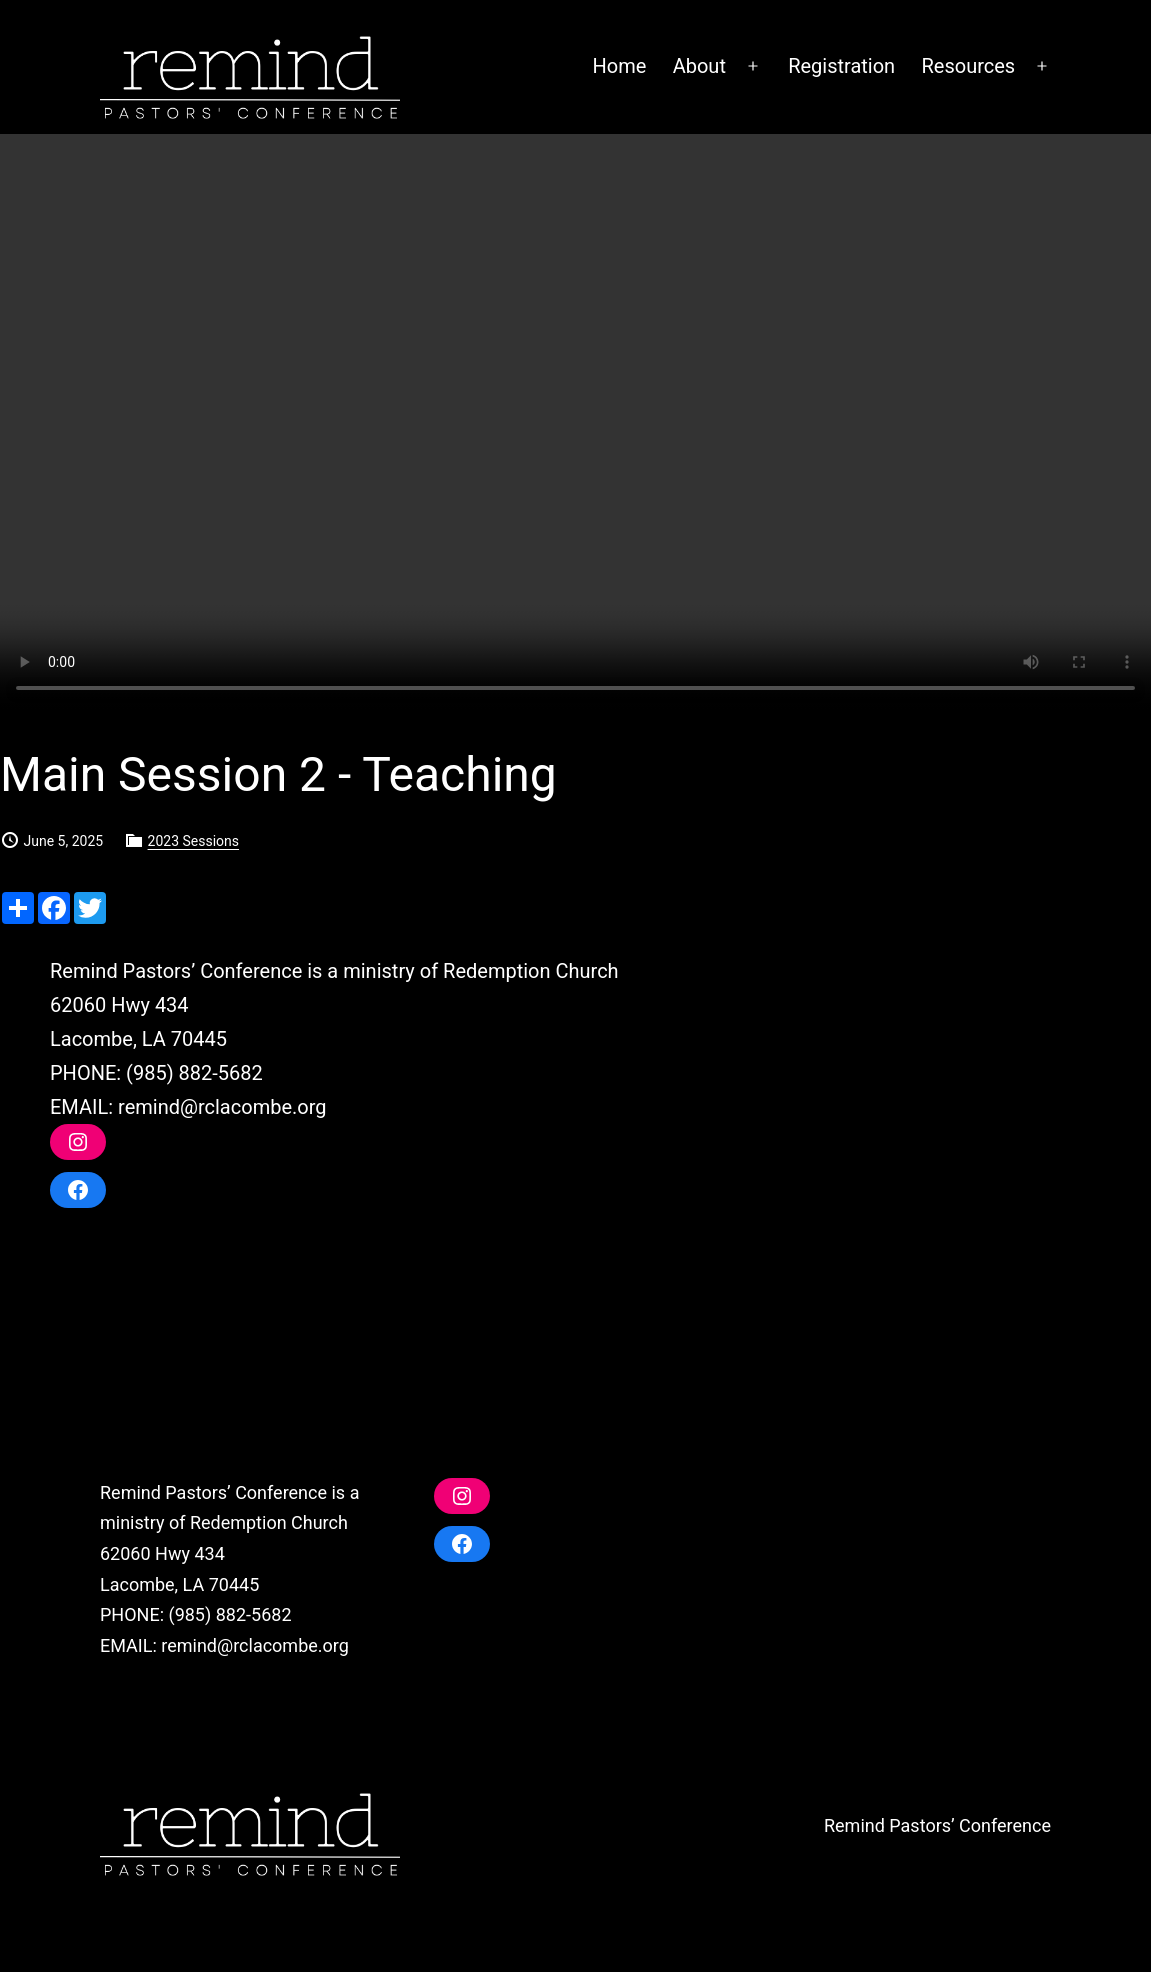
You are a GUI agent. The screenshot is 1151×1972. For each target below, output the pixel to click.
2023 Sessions (193, 841)
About (699, 66)
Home (619, 66)
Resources (969, 66)
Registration (841, 66)
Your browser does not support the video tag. (575, 422)
